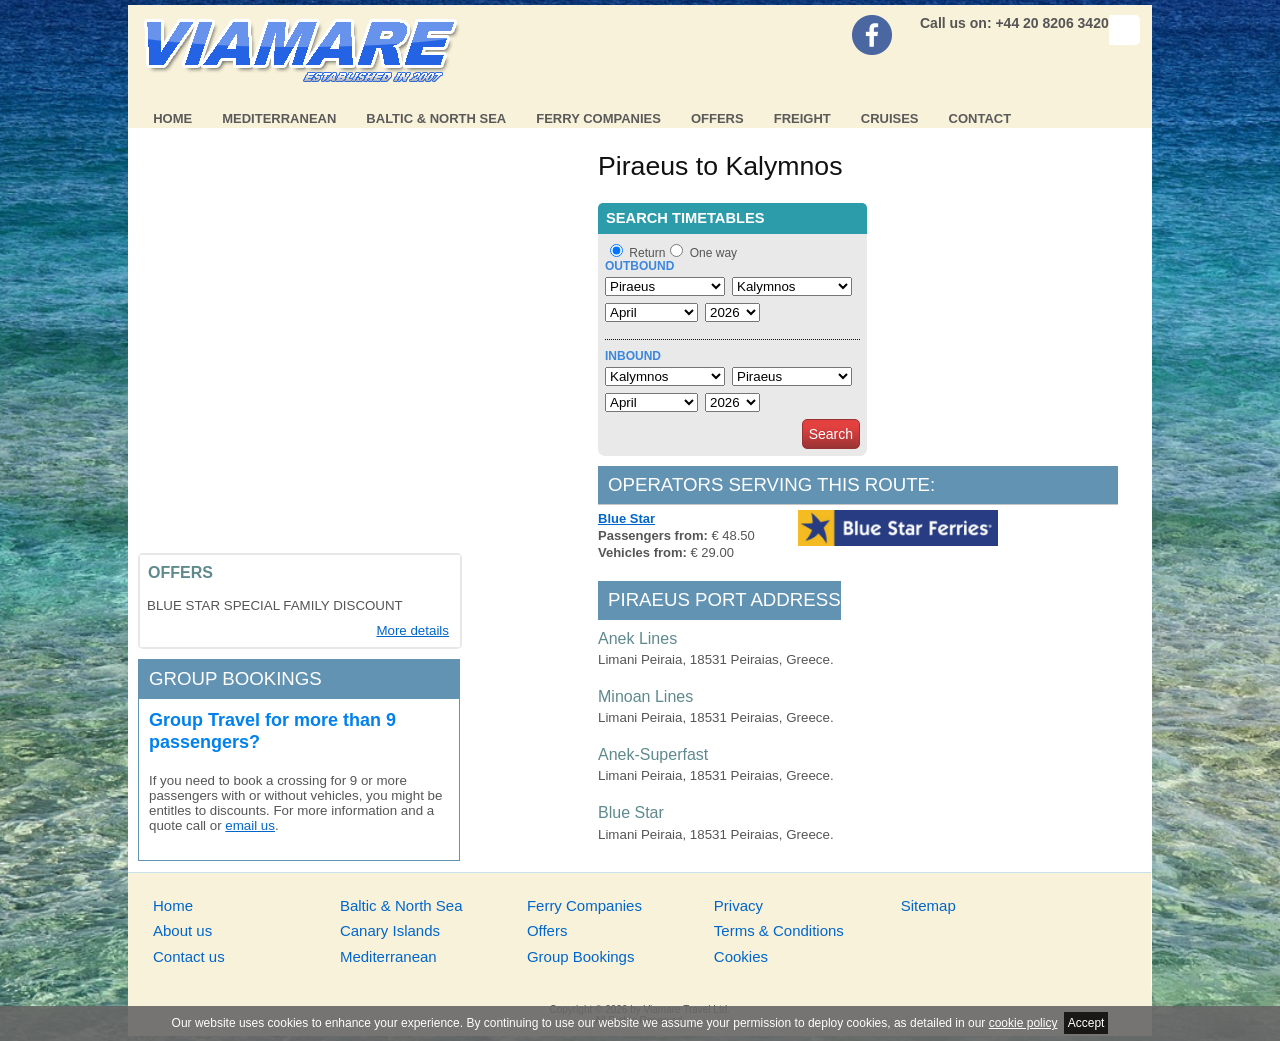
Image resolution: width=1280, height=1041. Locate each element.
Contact (980, 118)
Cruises (890, 118)
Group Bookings (581, 956)
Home (172, 118)
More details (412, 630)
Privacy (738, 905)
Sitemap (928, 905)
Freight (802, 118)
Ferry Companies (598, 118)
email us (250, 825)
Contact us (189, 956)
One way (713, 253)
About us (182, 930)
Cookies (741, 956)
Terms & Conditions (779, 930)
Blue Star (626, 518)
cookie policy (1023, 1023)
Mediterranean (279, 118)
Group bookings (235, 678)
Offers (717, 118)
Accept (1086, 1023)
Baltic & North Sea (436, 118)
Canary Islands (390, 930)
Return (647, 253)
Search (831, 434)
